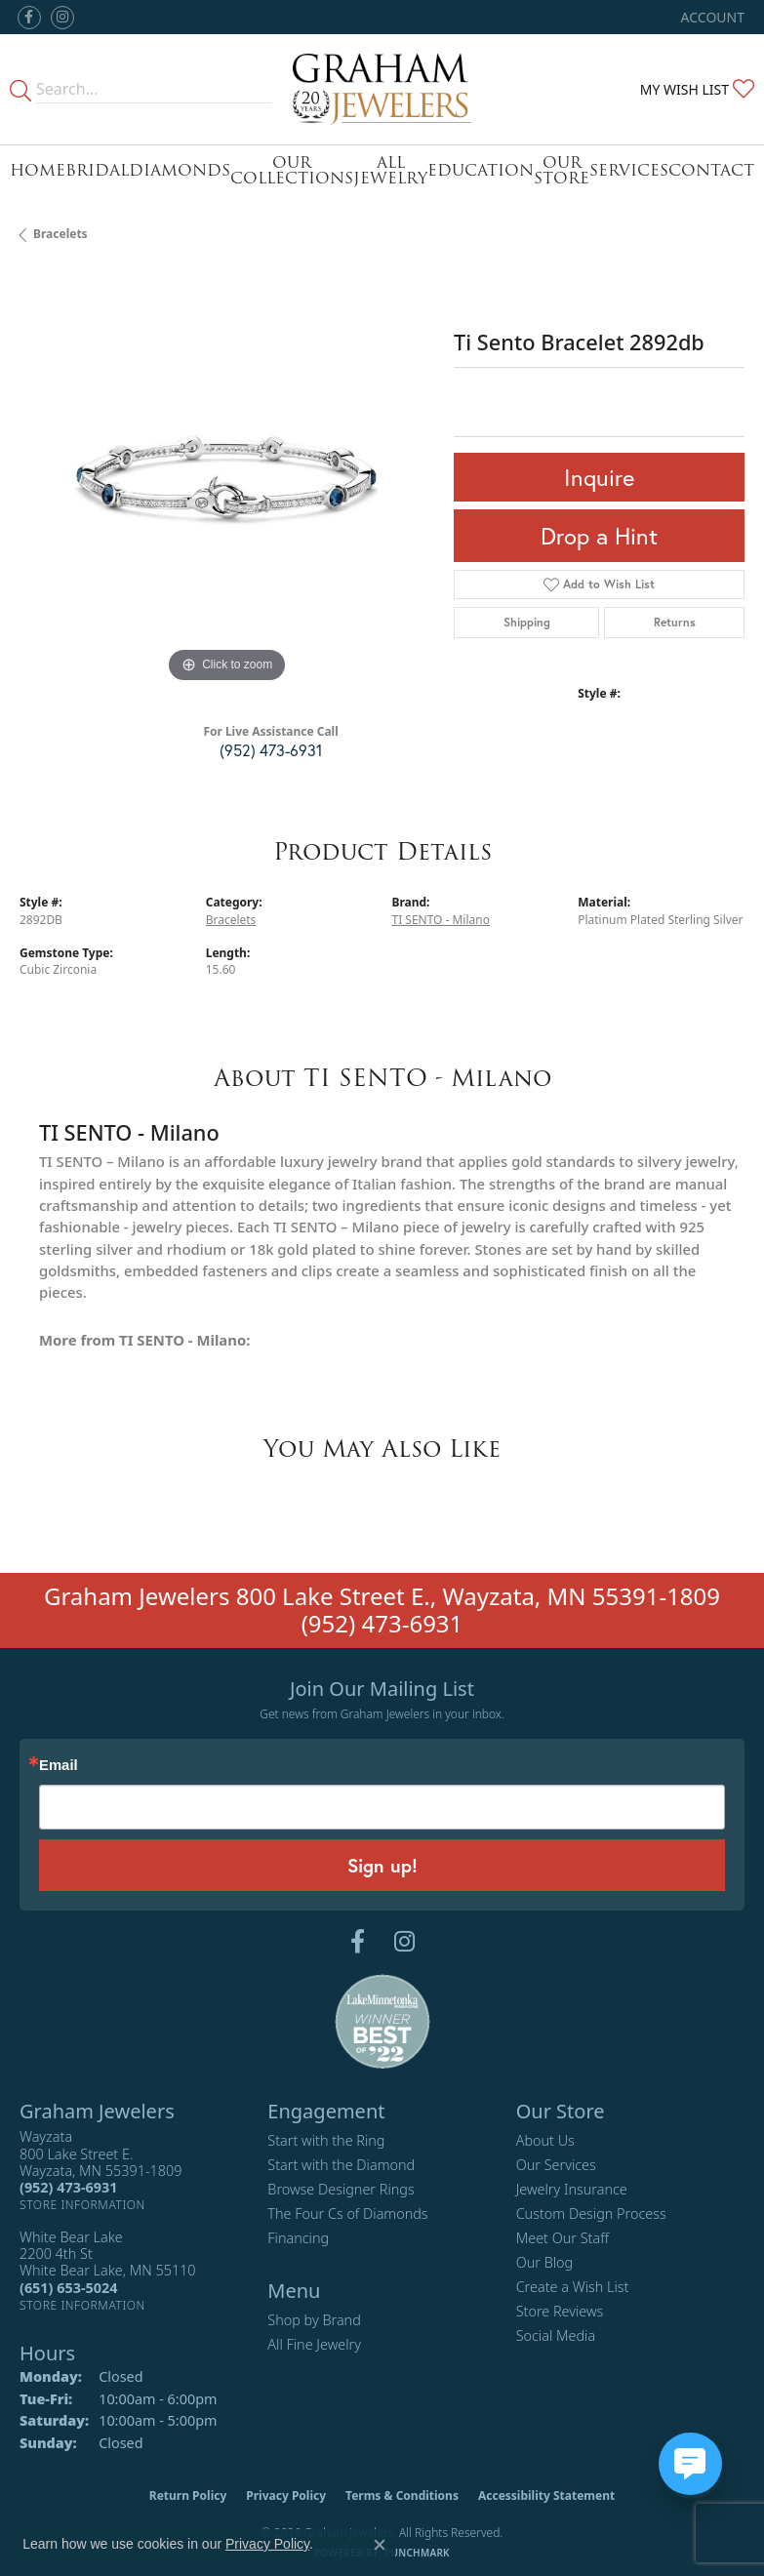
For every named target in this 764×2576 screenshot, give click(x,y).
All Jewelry (390, 170)
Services (628, 170)
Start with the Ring (325, 2140)
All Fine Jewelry (314, 2344)
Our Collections (291, 170)
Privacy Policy (286, 2495)
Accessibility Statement (546, 2495)
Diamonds (179, 170)
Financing (298, 2238)
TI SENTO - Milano (441, 919)
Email (58, 1765)
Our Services (556, 2164)
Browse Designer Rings (340, 2189)
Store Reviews (560, 2311)
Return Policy (188, 2495)
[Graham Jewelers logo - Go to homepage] (382, 89)
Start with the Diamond (341, 2164)
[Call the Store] (68, 2187)
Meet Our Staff (562, 2238)
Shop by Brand (313, 2320)
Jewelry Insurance (571, 2189)
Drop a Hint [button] (599, 535)
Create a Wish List (572, 2286)
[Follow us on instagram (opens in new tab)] (62, 17)
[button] (710, 17)
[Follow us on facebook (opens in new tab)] (29, 17)
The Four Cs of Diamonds (347, 2213)
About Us (545, 2140)
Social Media (556, 2335)
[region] (227, 480)
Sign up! (382, 1865)
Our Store (561, 170)
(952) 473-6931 (271, 750)
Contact (711, 170)
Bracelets (60, 233)
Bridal (97, 170)
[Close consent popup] (379, 2545)
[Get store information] (82, 2204)
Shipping (526, 622)
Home (37, 170)
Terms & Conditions (402, 2495)
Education (480, 170)
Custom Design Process (591, 2213)
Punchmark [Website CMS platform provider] (417, 2552)
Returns (675, 622)
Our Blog (545, 2262)
